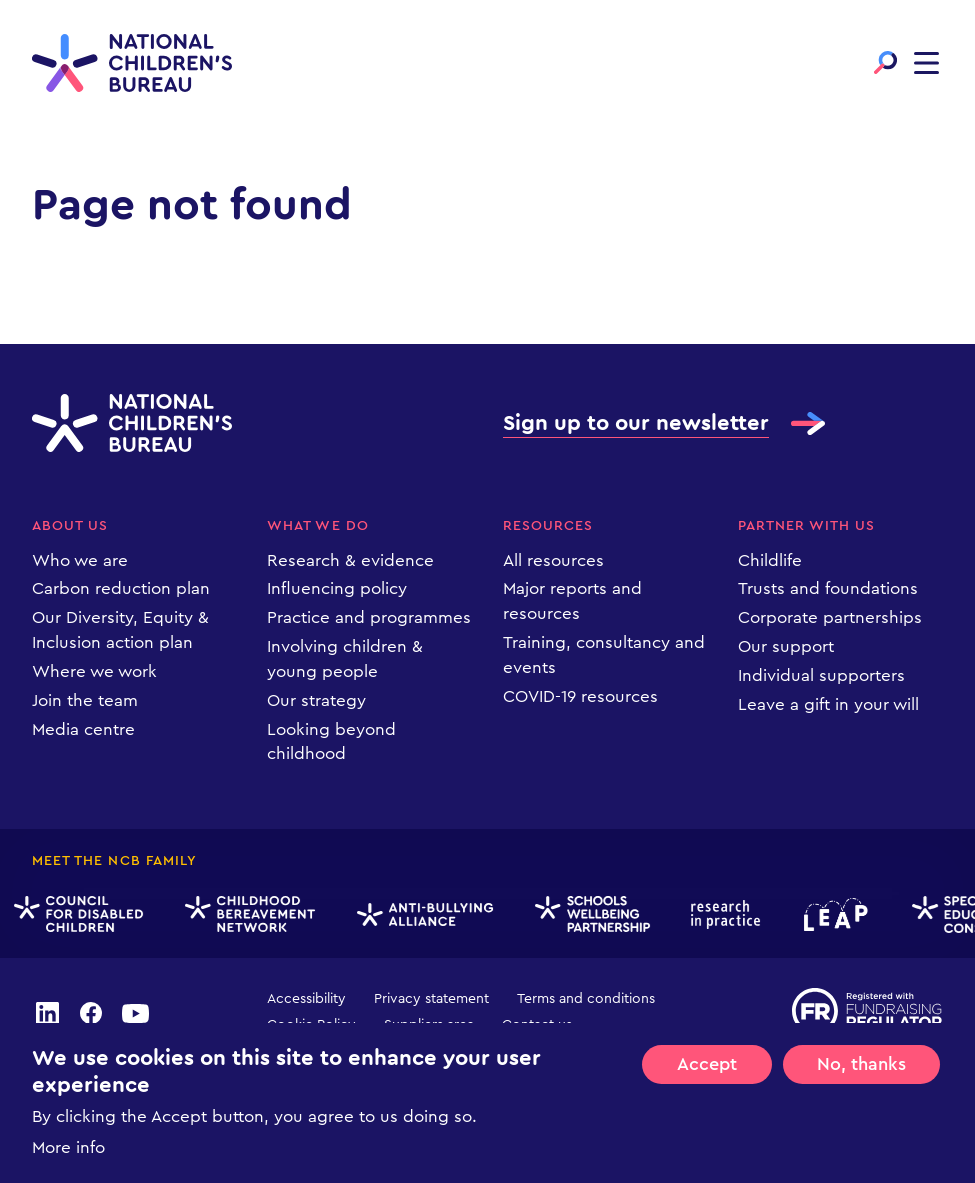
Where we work (94, 671)
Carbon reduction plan (121, 588)
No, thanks (861, 1064)
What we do (318, 526)
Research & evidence (350, 560)
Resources (548, 526)
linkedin (47, 1012)
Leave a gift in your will (828, 704)
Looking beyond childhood (331, 742)
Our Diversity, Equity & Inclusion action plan (120, 630)
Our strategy (316, 700)
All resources (553, 560)
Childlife (770, 560)
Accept (707, 1064)
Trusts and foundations (828, 588)
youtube (136, 1012)
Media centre (83, 729)
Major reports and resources (572, 601)
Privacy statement (431, 999)
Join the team (85, 700)
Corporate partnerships (830, 617)
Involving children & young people (345, 659)
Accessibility (306, 999)
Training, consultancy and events (604, 655)
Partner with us (807, 526)
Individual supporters (821, 675)
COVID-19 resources (580, 696)
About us (70, 526)
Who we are (80, 560)
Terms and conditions (586, 999)
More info (68, 1147)
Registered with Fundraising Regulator (867, 1011)
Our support (786, 646)
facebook (91, 1012)
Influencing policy (337, 588)
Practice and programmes (369, 617)
